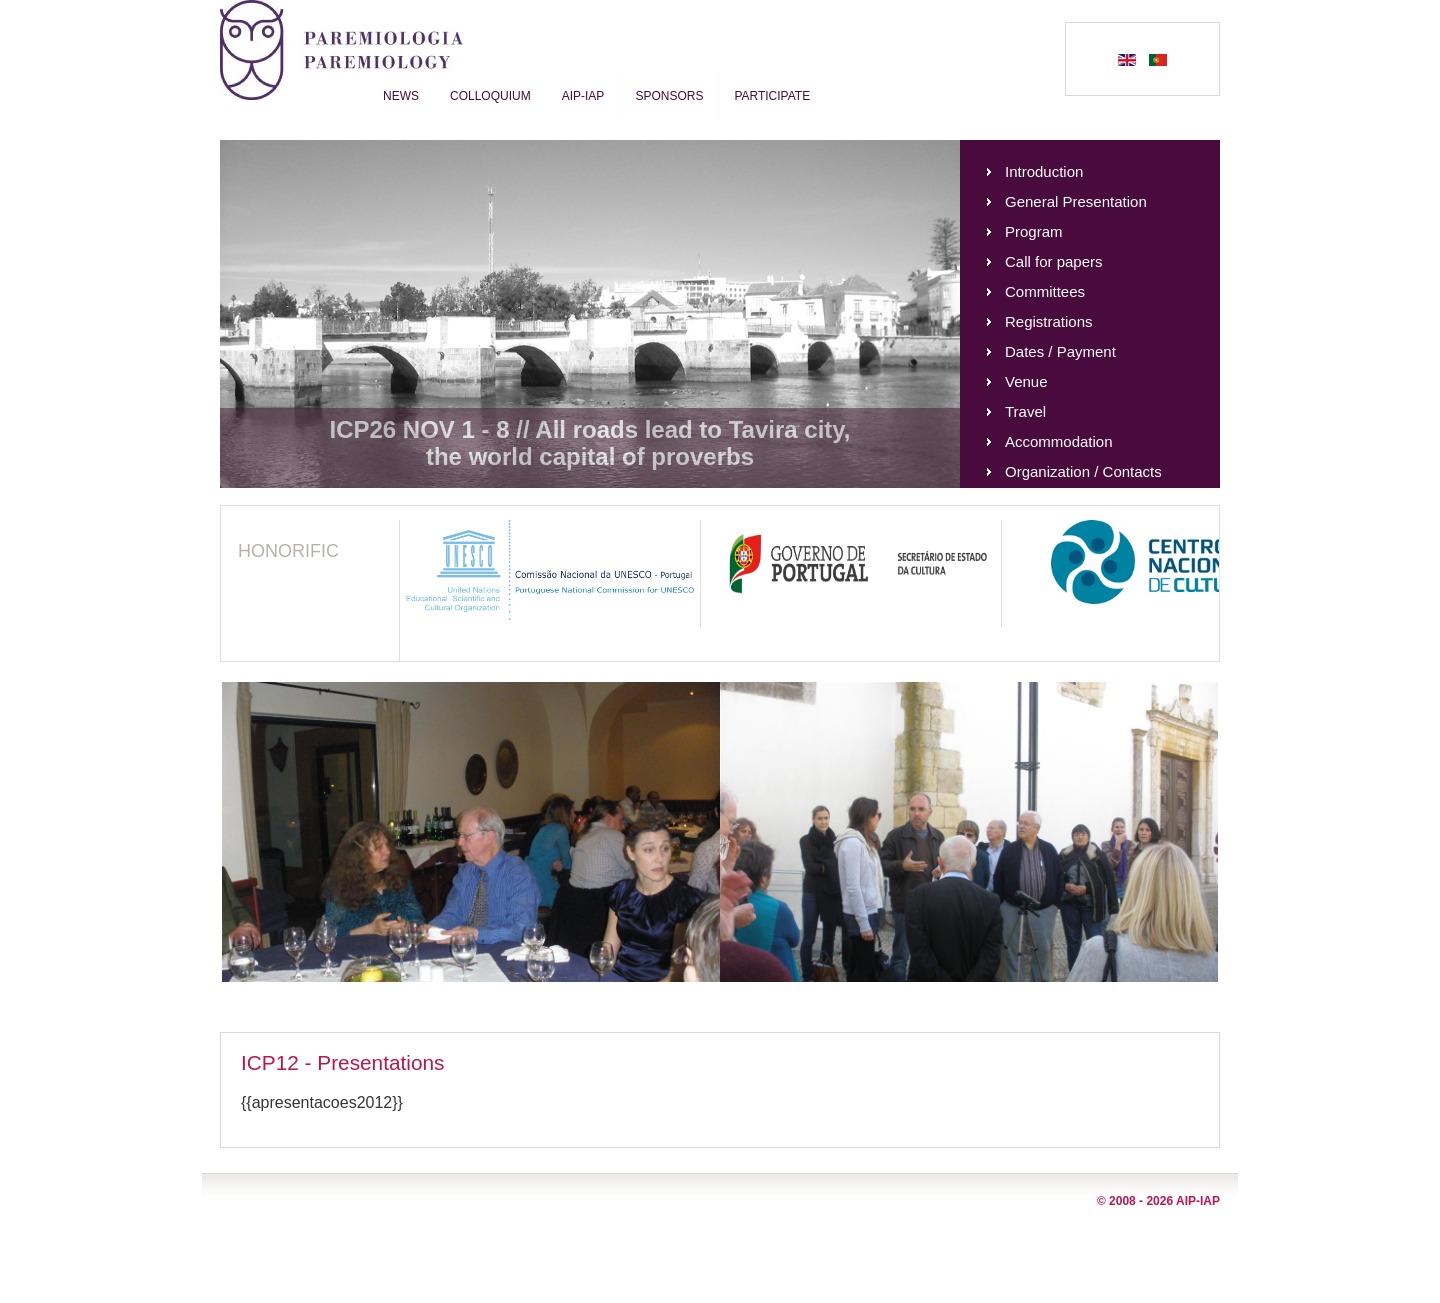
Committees (1045, 291)
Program (1034, 231)
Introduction (1044, 171)
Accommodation (1059, 441)
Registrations (1049, 321)
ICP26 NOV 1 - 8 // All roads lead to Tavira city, (589, 429)
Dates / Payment (1060, 351)
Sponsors (669, 96)
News (401, 96)
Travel (1025, 411)
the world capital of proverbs (590, 456)
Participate (772, 96)
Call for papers (1054, 261)
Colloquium (490, 96)
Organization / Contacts (1083, 471)
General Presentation (1076, 201)
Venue (1026, 381)
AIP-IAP (583, 96)
